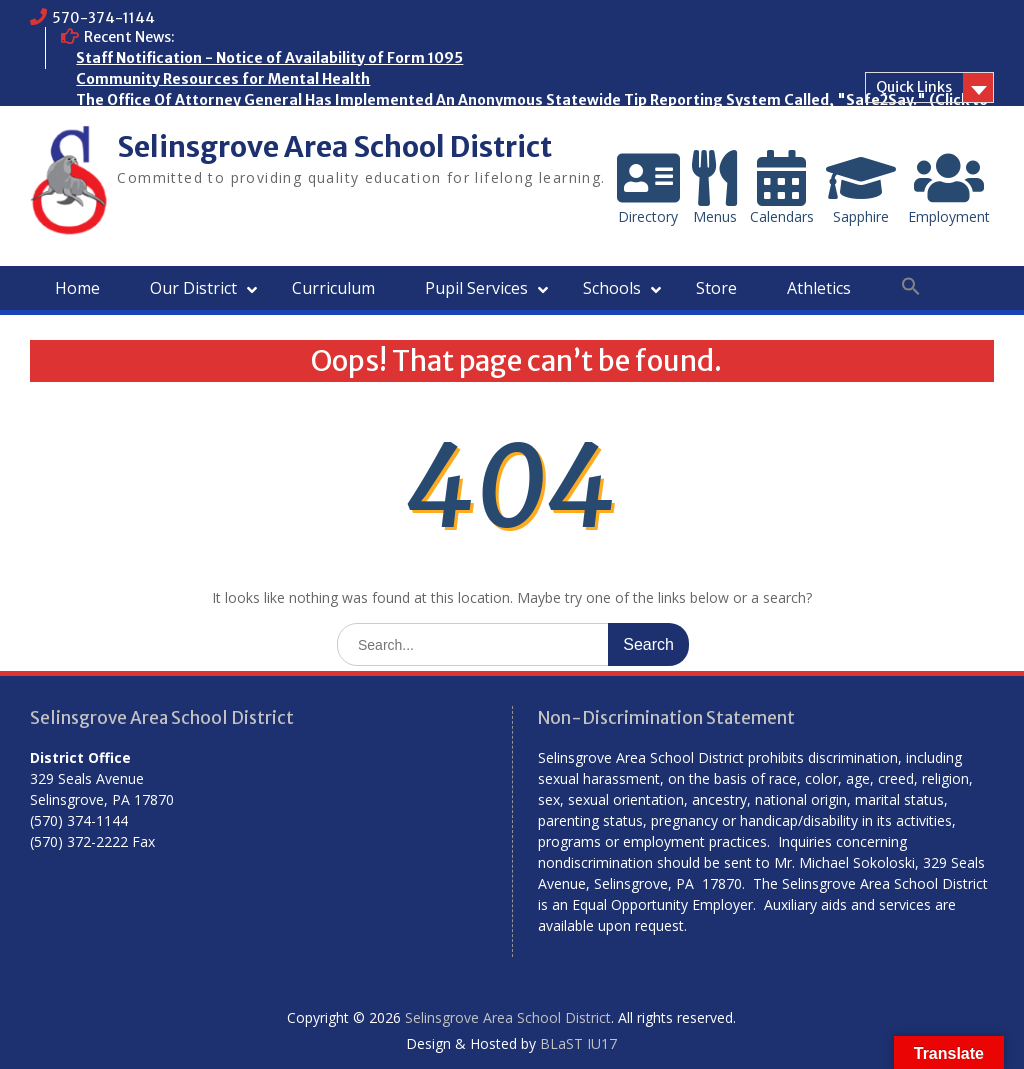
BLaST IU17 (578, 1043)
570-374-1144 (103, 18)
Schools (612, 288)
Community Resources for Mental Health (223, 79)
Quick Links (914, 87)
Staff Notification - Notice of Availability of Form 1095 (269, 58)
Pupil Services (476, 288)
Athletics (819, 288)
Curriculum (333, 288)
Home (77, 288)
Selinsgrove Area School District (334, 147)
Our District (193, 288)
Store (716, 288)
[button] (911, 287)
